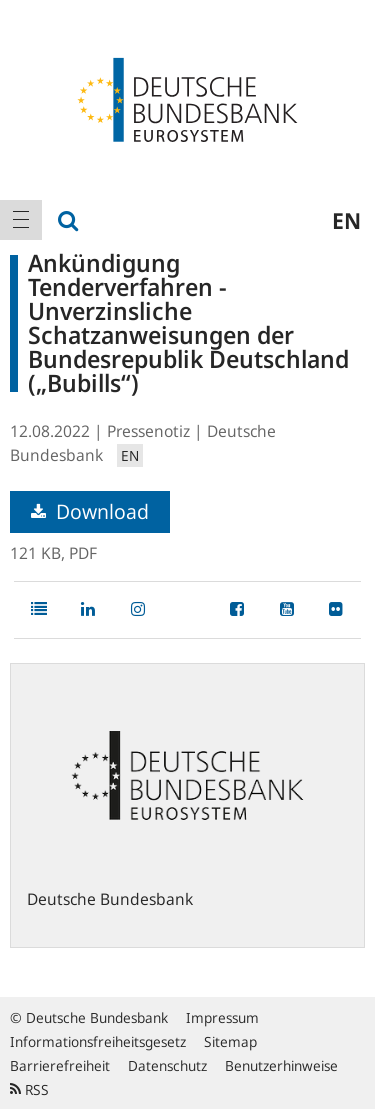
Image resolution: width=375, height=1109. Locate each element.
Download (90, 511)
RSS (29, 1089)
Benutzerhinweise (281, 1065)
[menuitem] (21, 220)
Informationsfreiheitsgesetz (98, 1041)
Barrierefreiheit (60, 1065)
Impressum (222, 1017)
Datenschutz (167, 1065)
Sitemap (230, 1041)
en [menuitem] (346, 220)
